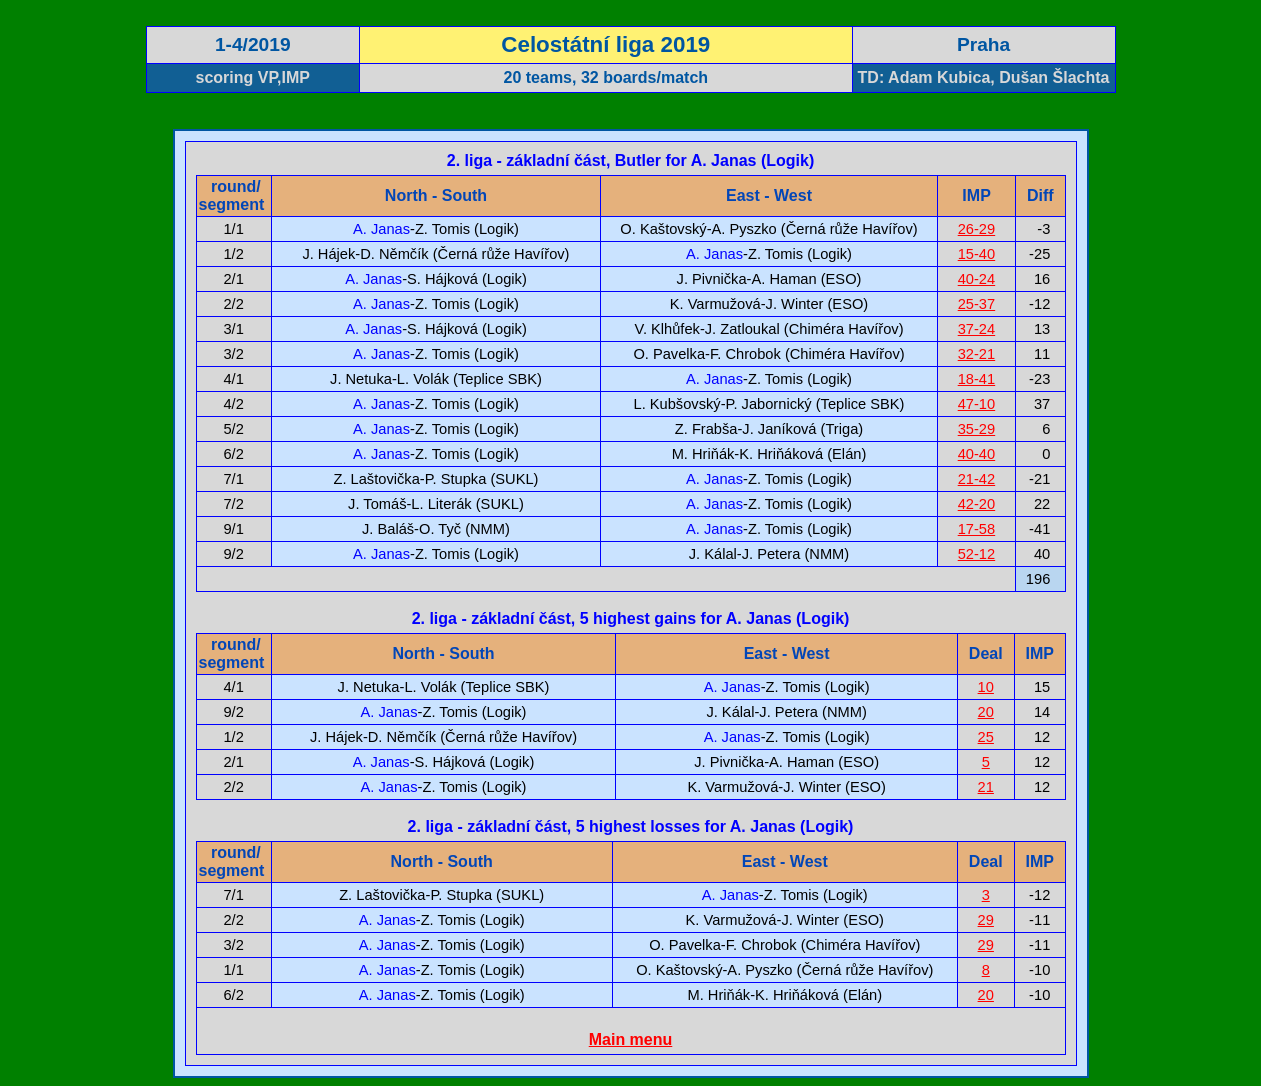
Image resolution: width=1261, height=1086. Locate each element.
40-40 (977, 454)
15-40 (977, 254)
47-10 (977, 404)
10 (986, 687)
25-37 (977, 304)
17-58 (977, 529)
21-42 (977, 479)
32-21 (977, 354)
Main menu (631, 1039)
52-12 (977, 554)
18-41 (977, 379)
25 (986, 737)
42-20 (977, 504)
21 (986, 787)
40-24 (977, 279)
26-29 (977, 229)
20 (986, 712)
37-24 (977, 329)
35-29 (977, 429)
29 (986, 920)
